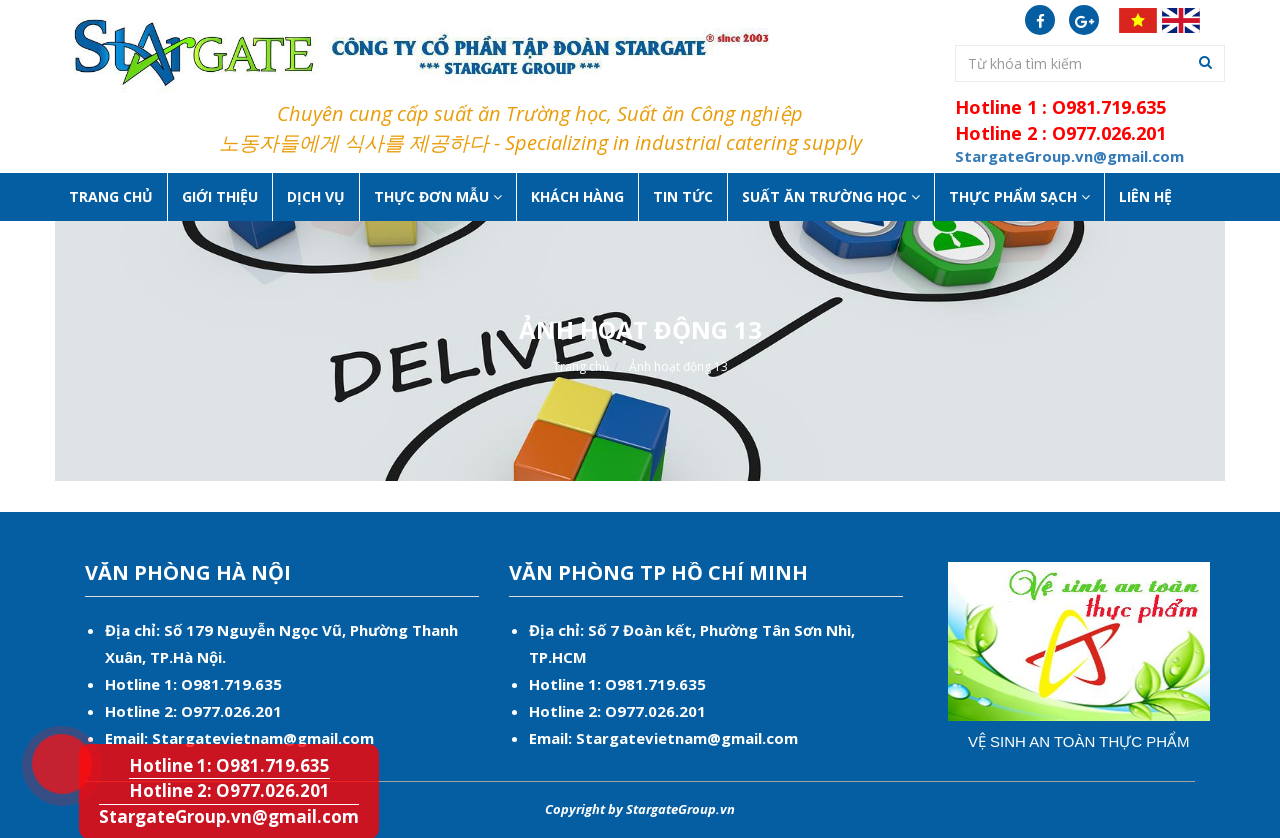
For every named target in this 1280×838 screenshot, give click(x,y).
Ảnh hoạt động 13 (678, 366)
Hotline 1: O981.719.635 (49, 737)
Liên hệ (1145, 196)
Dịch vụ (316, 196)
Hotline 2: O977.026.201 (229, 790)
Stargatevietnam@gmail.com (263, 738)
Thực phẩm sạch (1019, 196)
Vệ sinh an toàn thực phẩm (1079, 741)
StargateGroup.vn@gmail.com (229, 816)
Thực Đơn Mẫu (438, 196)
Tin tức (683, 196)
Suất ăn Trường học (831, 196)
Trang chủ (111, 196)
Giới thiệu (220, 196)
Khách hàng (577, 196)
